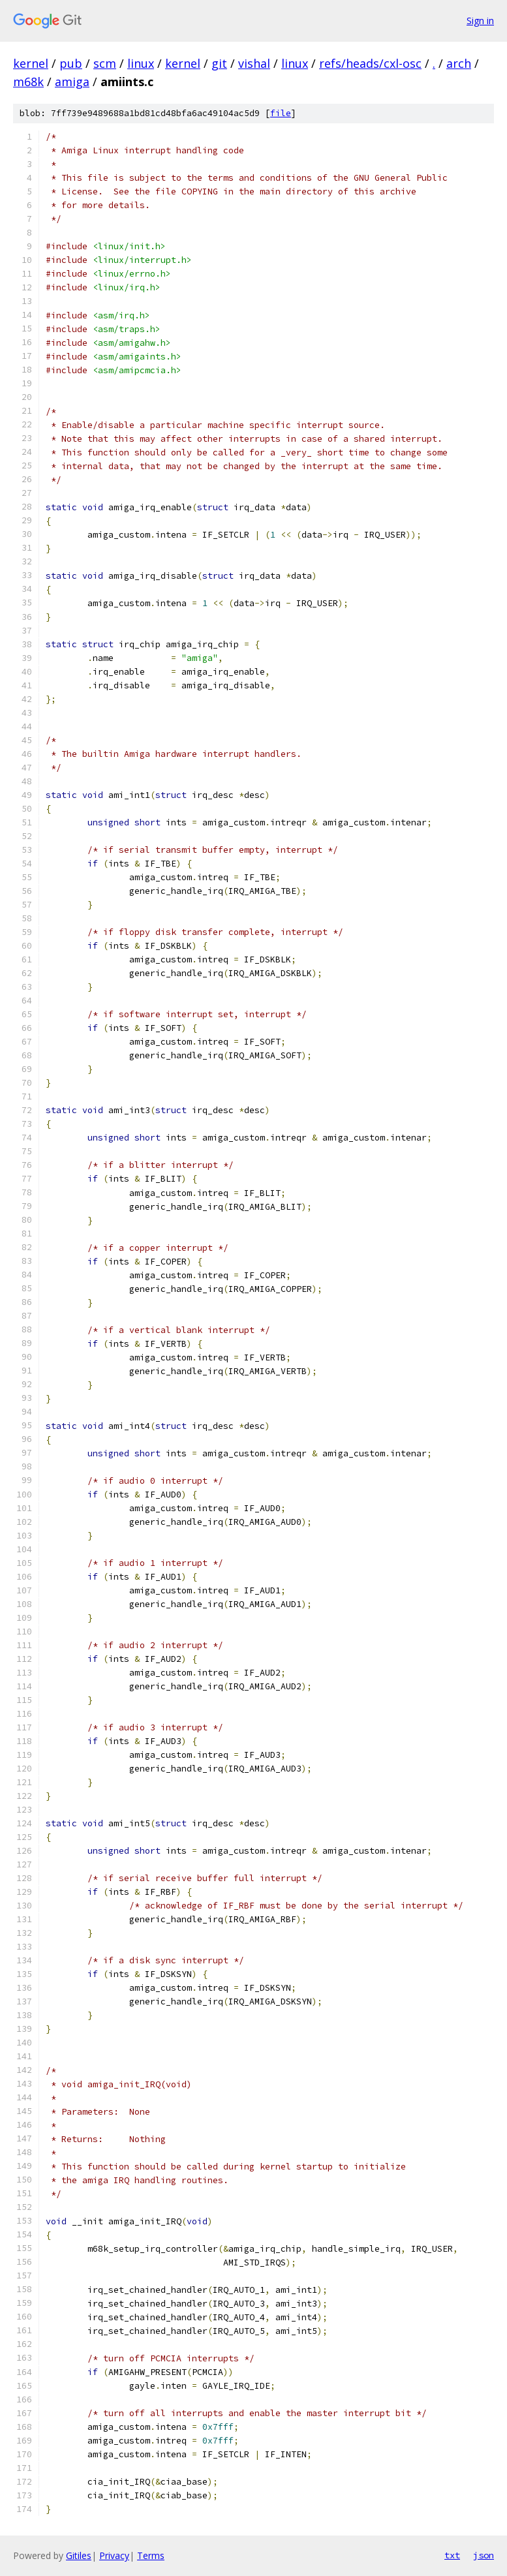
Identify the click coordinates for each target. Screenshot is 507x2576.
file (280, 113)
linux (140, 63)
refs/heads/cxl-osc (370, 63)
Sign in (480, 20)
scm (104, 63)
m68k (28, 81)
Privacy (114, 2555)
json (483, 2555)
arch (458, 63)
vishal (254, 63)
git (219, 63)
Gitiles (78, 2555)
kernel (30, 63)
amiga (72, 81)
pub (70, 63)
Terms (150, 2555)
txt (452, 2555)
